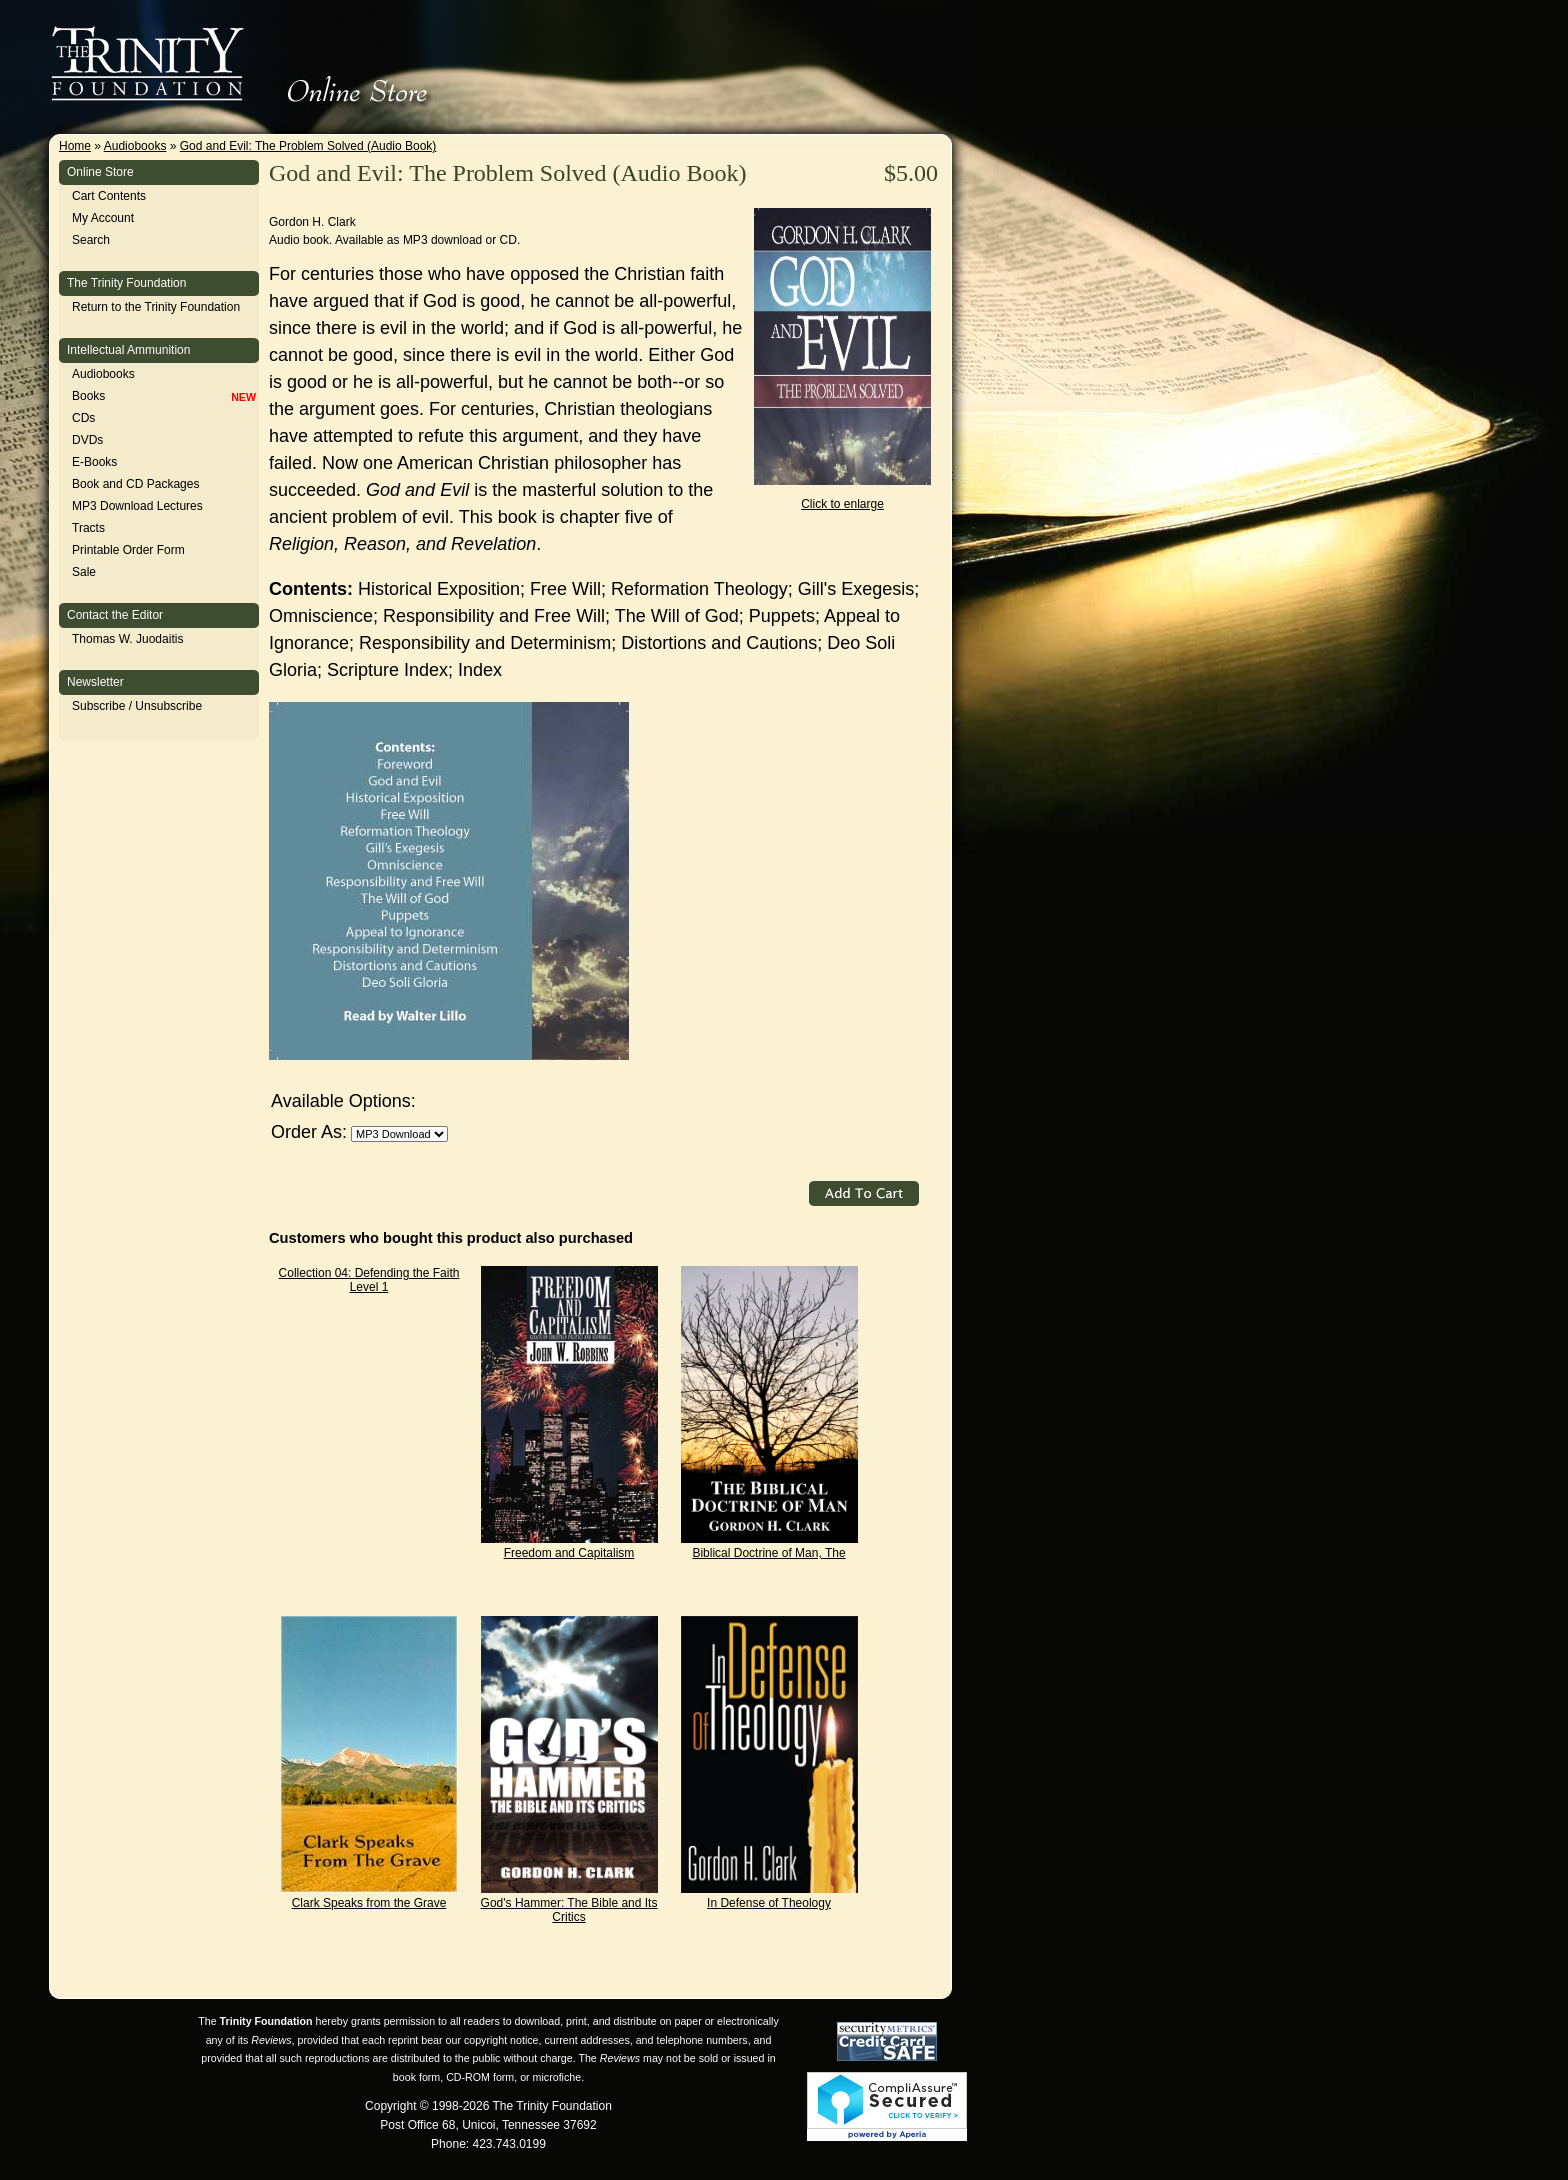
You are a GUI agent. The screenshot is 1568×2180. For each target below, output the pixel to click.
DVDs (87, 440)
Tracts (88, 528)
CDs (83, 418)
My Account (103, 218)
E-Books (94, 462)
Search (91, 240)
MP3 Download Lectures (137, 506)
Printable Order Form (128, 550)
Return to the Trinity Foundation (156, 307)
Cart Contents (109, 196)
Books (88, 396)
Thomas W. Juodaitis (127, 639)
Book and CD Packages (135, 484)
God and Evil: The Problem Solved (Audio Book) (308, 146)
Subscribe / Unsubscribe (137, 706)
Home (75, 146)
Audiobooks (135, 146)
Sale (84, 572)
